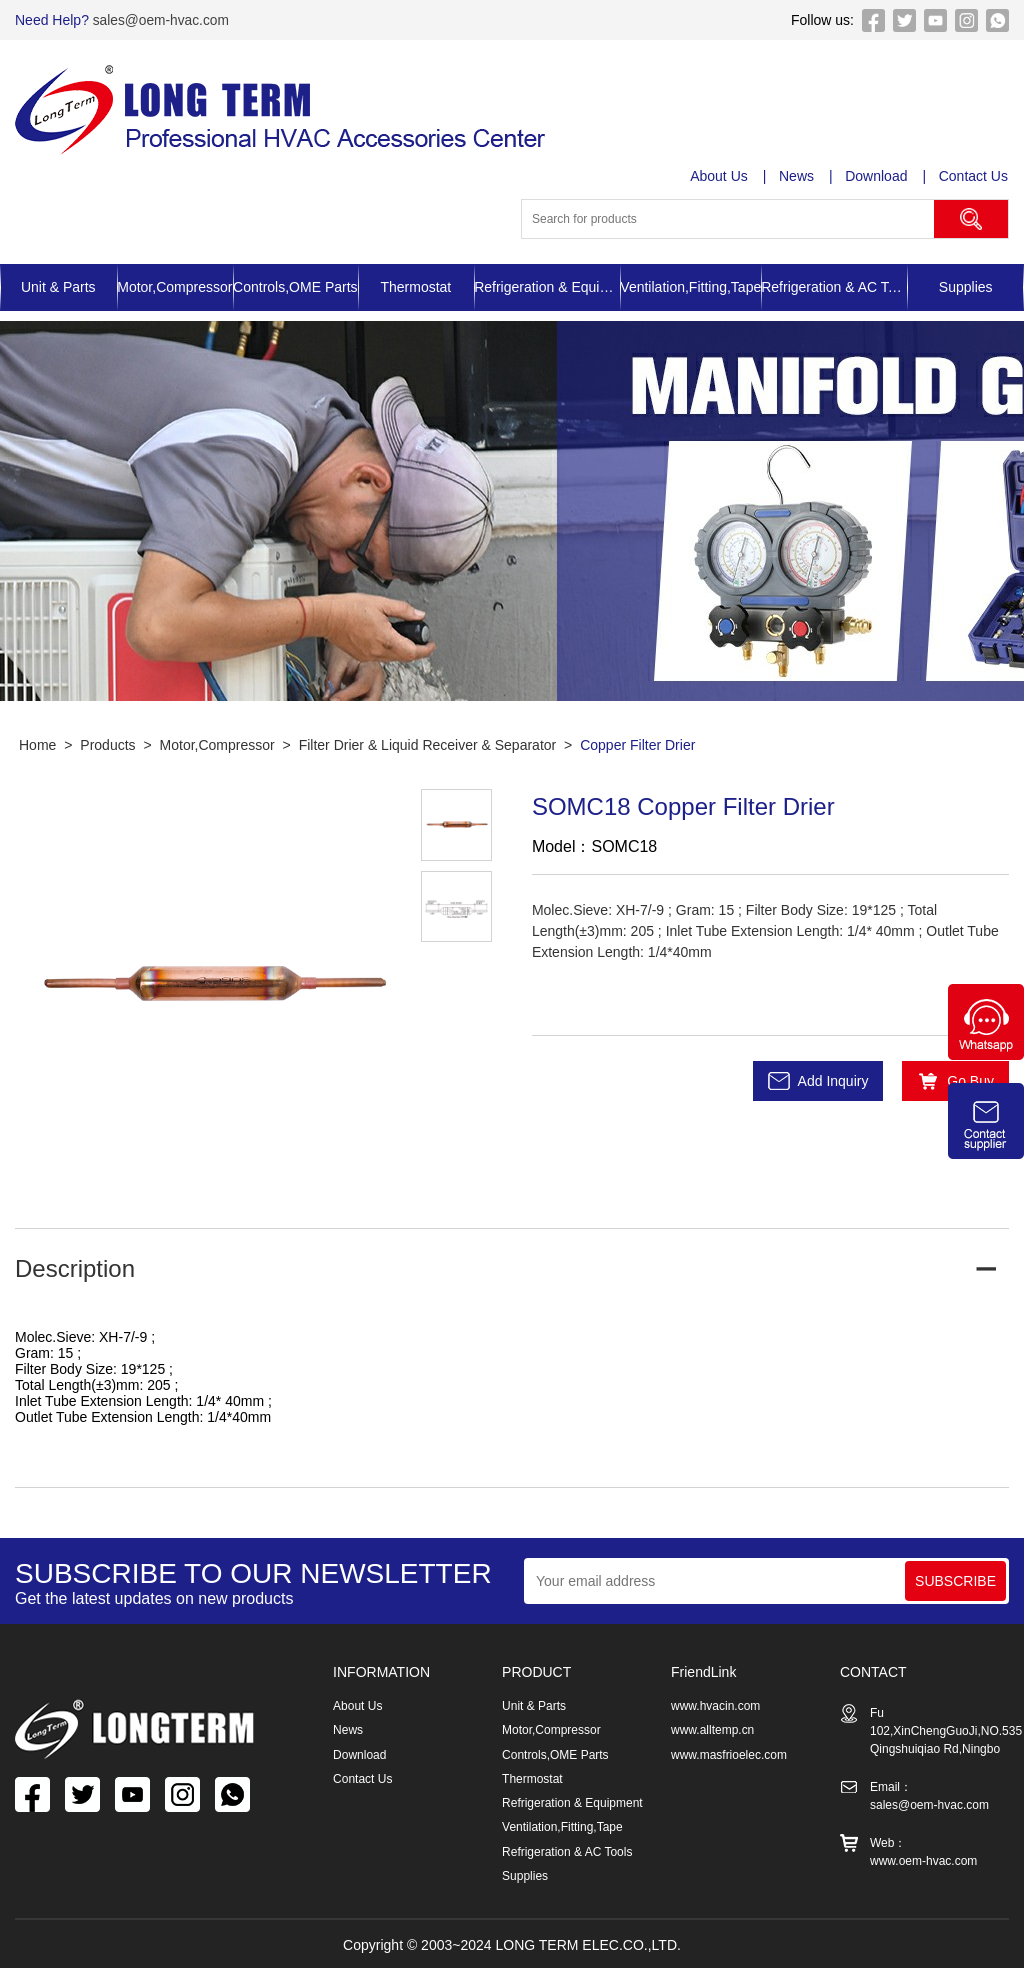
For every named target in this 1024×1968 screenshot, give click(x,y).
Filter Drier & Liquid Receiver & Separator (428, 745)
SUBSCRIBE (955, 1581)
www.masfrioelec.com (729, 1754)
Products (107, 745)
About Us (720, 176)
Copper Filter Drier (637, 745)
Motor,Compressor (174, 287)
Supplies (966, 287)
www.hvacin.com (715, 1706)
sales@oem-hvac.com (160, 20)
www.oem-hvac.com (923, 1861)
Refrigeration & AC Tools (834, 287)
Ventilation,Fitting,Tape (690, 287)
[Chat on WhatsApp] (986, 1055)
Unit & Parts (58, 287)
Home (37, 745)
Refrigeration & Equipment (547, 287)
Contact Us (974, 176)
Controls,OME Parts (295, 287)
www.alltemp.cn (712, 1730)
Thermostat (415, 287)
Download (877, 176)
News (797, 176)
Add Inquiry (833, 1081)
